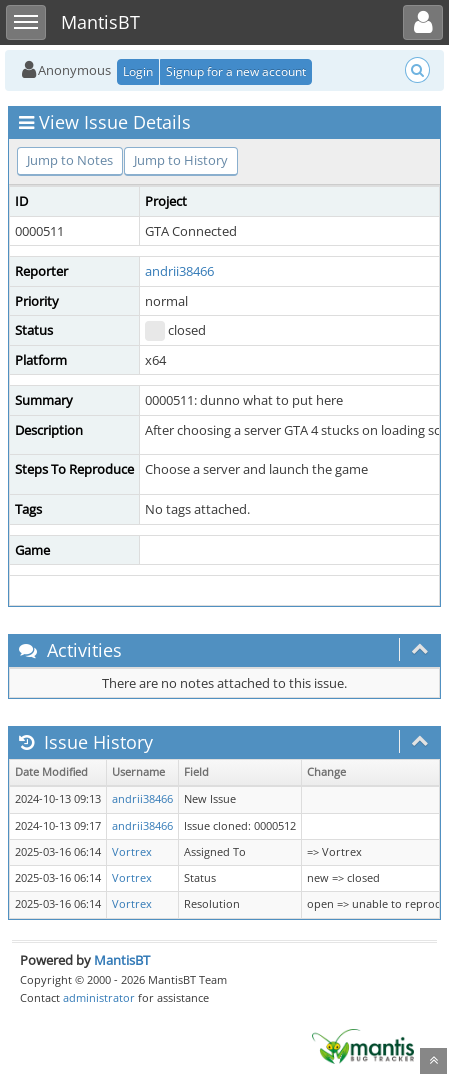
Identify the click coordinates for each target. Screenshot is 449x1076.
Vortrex (132, 852)
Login (138, 71)
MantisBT (122, 960)
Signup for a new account (236, 71)
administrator (99, 997)
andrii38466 (179, 271)
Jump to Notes (70, 160)
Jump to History (181, 160)
